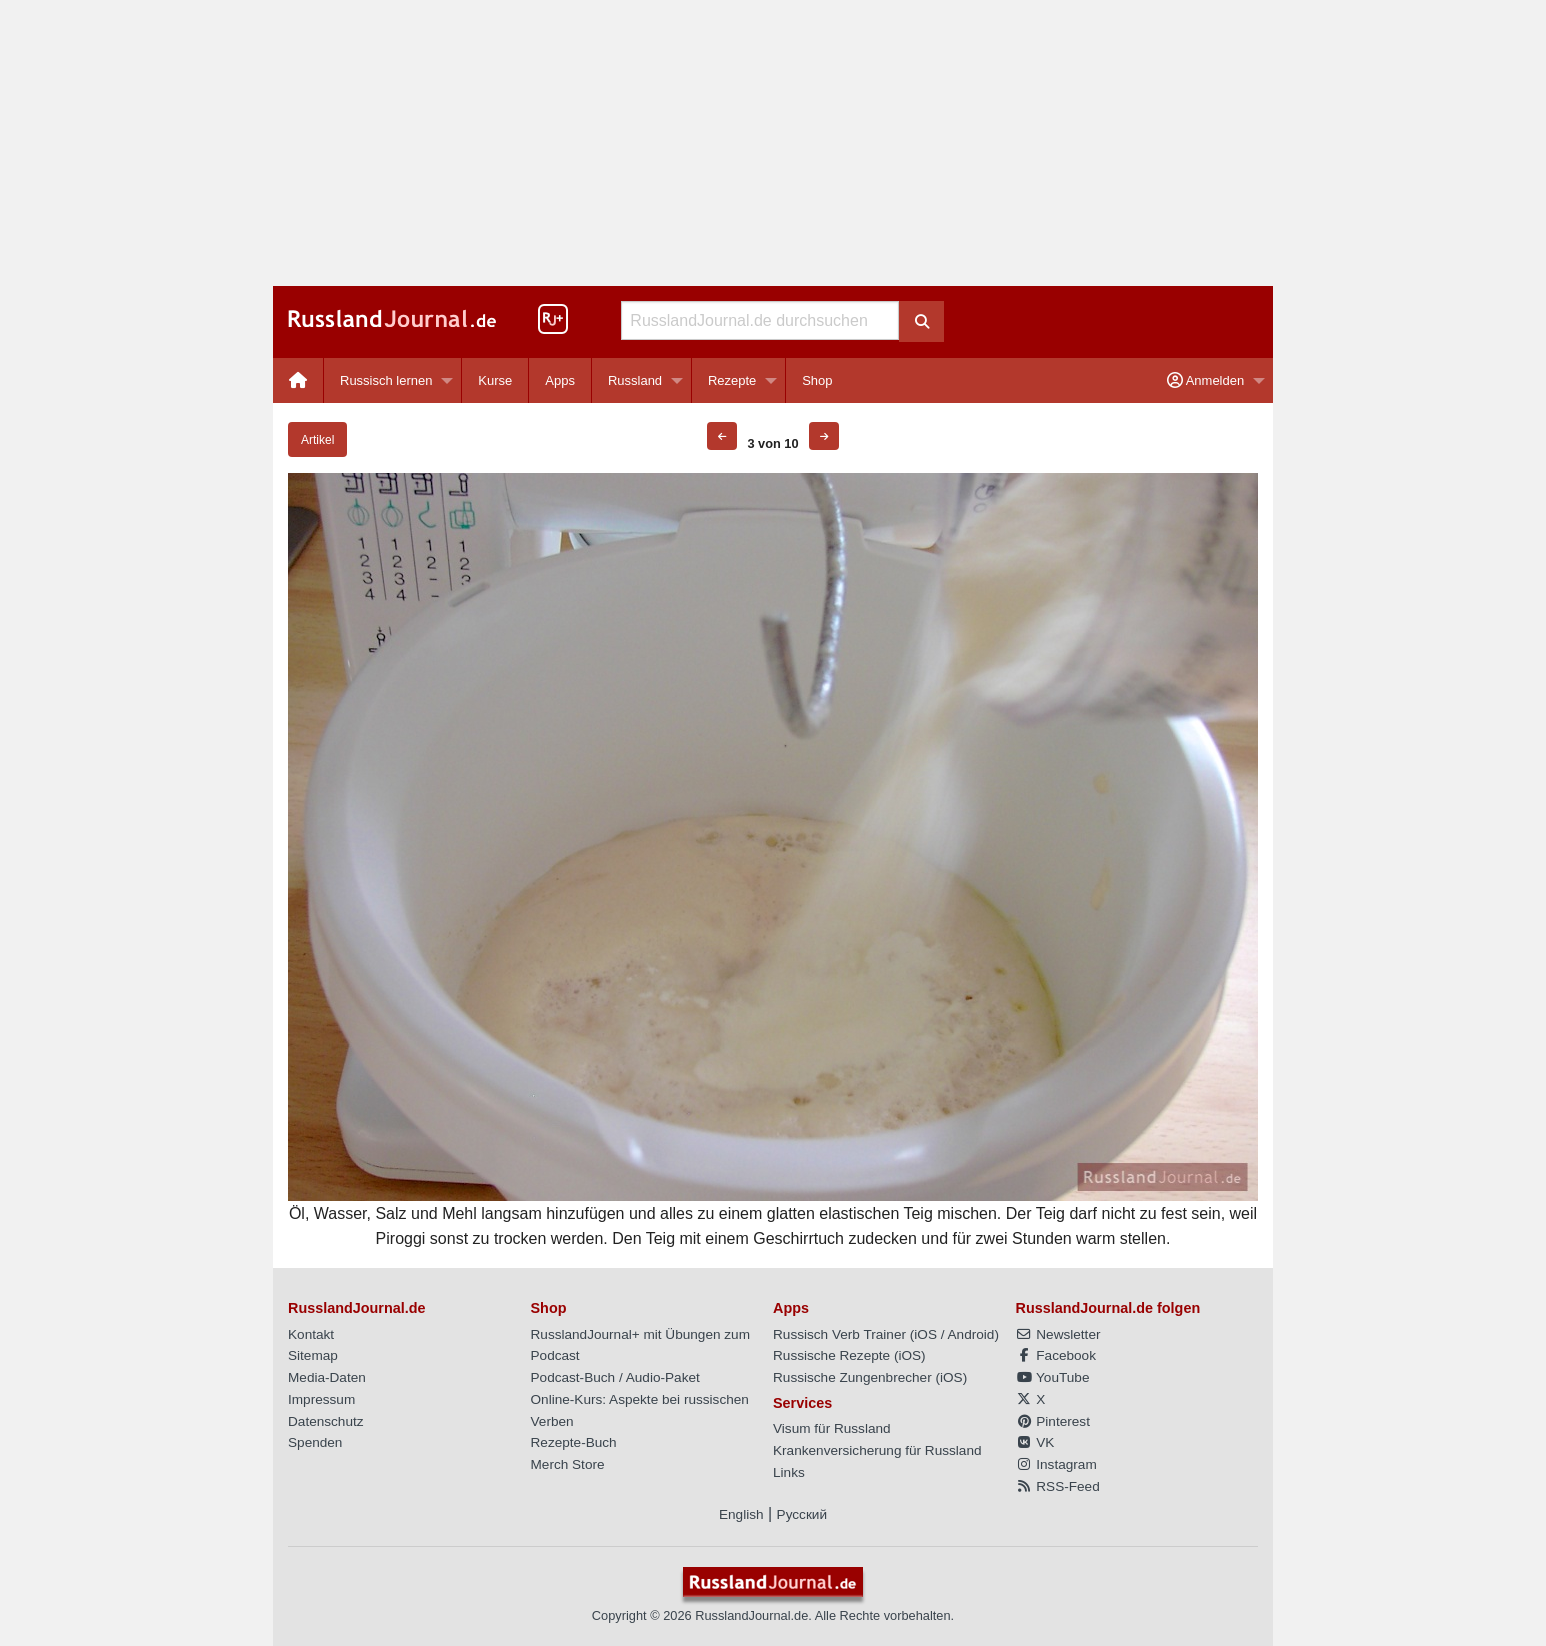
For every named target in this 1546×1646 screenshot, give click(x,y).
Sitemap (313, 1355)
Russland (635, 380)
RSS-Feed (1058, 1486)
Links (789, 1472)
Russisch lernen (386, 380)
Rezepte (732, 380)
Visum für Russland (832, 1428)
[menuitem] (298, 380)
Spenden (315, 1442)
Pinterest (1053, 1421)
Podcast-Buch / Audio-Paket (615, 1377)
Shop (817, 380)
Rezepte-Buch (574, 1442)
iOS (925, 1334)
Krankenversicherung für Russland (877, 1450)
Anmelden (1205, 380)
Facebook (1056, 1355)
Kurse (495, 380)
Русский (802, 1514)
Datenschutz (326, 1421)
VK (1035, 1442)
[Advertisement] (773, 143)
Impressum (321, 1399)
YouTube (1053, 1377)
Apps (560, 380)
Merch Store (568, 1464)
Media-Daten (327, 1377)
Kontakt (311, 1334)
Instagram (1056, 1464)
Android (971, 1334)
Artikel (317, 440)
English (741, 1514)
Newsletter (1058, 1334)
